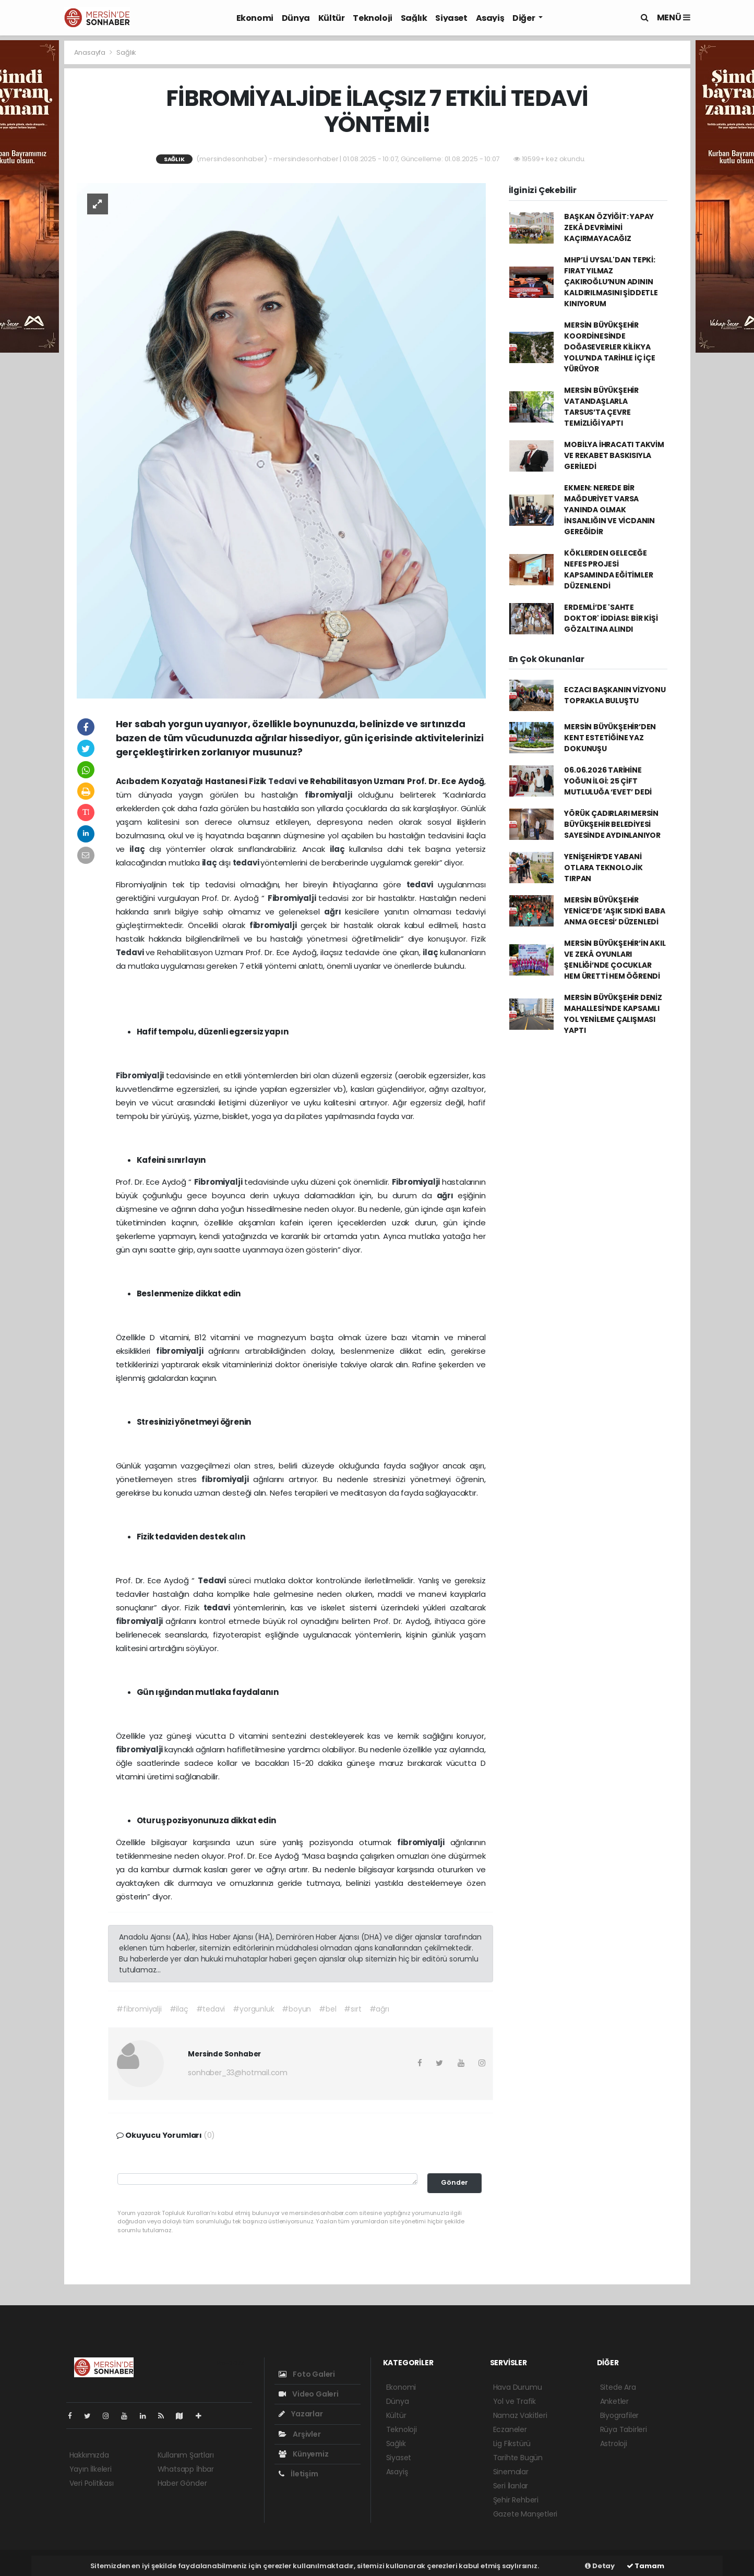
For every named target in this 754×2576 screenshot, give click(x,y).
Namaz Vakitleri (520, 2415)
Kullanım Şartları (186, 2455)
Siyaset (451, 18)
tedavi (247, 862)
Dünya (296, 18)
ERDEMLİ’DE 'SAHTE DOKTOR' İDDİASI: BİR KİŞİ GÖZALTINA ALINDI (610, 618)
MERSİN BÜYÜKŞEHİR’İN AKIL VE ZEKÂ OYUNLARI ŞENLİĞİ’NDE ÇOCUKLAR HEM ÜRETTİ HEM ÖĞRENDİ (614, 959)
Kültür (331, 18)
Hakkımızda (89, 2455)
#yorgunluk (253, 2009)
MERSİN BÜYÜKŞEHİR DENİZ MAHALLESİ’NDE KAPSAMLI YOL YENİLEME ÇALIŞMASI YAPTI (613, 1014)
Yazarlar (301, 2414)
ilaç (139, 849)
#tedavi (210, 2009)
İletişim (298, 2474)
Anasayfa (90, 52)
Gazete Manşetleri (525, 2514)
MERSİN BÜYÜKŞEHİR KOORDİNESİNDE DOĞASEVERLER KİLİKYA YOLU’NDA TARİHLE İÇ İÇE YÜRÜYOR (609, 347)
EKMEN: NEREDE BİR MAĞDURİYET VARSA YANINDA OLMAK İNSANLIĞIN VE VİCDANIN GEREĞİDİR (609, 510)
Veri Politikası (91, 2483)
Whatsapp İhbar (186, 2469)
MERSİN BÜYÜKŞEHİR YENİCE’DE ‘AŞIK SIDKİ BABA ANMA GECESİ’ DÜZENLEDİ (614, 911)
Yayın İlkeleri (90, 2469)
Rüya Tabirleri (623, 2429)
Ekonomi (254, 18)
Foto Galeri (307, 2374)
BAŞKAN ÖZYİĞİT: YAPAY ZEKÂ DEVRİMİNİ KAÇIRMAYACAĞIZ (609, 227)
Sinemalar (511, 2471)
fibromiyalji (331, 794)
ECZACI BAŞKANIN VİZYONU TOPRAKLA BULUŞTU (615, 695)
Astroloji (613, 2443)
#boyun (296, 2009)
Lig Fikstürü (512, 2443)
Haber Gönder (182, 2483)
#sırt (352, 2009)
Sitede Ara (618, 2387)
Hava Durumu (517, 2387)
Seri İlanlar (511, 2486)
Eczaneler (510, 2429)
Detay (600, 2566)
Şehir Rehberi (516, 2500)
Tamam (645, 2566)
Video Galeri (309, 2394)
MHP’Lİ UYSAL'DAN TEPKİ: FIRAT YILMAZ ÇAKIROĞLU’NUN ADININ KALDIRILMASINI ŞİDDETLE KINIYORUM (611, 282)
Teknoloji (372, 18)
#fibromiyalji (139, 2009)
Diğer (524, 18)
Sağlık (414, 18)
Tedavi (283, 781)
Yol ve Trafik (514, 2401)
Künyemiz (304, 2454)
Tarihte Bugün (518, 2457)
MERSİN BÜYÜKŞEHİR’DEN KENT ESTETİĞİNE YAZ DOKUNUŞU (610, 737)
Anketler (614, 2401)
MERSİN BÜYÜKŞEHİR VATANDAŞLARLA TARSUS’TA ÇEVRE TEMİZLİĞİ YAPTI (601, 406)
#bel (327, 2009)
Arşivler (300, 2434)
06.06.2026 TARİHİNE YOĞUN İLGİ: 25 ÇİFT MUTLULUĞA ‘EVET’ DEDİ (608, 781)
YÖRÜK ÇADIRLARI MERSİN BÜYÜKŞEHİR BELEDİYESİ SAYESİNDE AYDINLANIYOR (612, 824)
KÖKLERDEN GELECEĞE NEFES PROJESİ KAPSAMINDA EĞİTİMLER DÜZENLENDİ (608, 569)
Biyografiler (619, 2415)
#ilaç (179, 2009)
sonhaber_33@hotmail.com (238, 2072)
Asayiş (490, 18)
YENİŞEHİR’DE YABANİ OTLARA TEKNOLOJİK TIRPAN (603, 867)
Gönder (454, 2182)
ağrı (334, 911)
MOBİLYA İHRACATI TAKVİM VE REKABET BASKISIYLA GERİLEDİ (614, 455)
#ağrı (379, 2009)
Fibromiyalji (293, 898)
